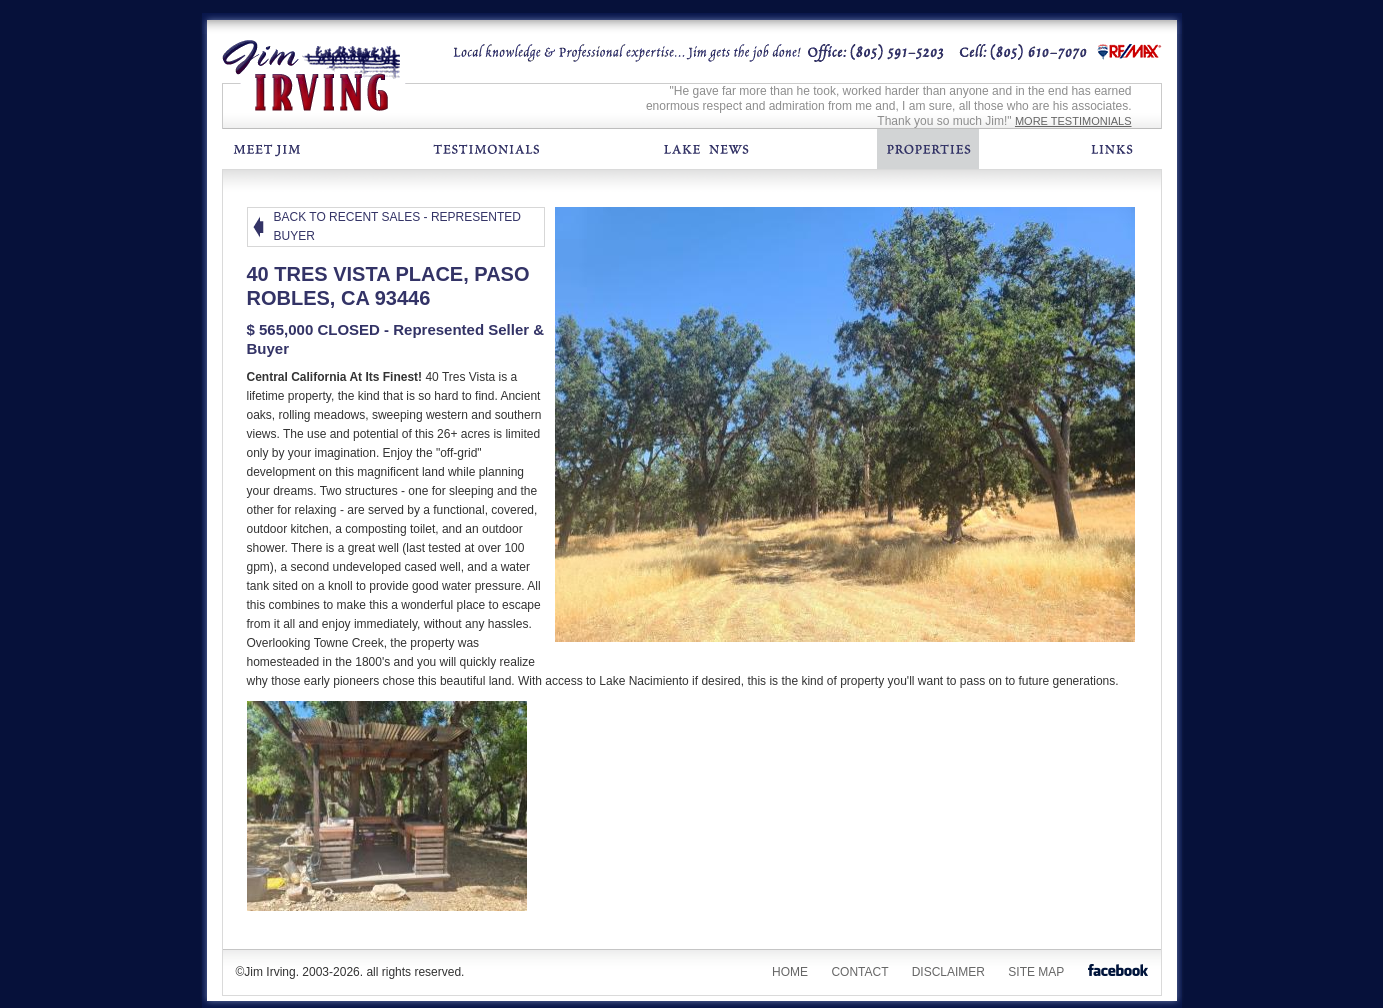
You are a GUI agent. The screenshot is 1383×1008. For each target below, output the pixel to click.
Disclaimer (948, 972)
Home (790, 972)
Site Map (1036, 972)
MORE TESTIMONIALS (1073, 121)
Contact (859, 972)
